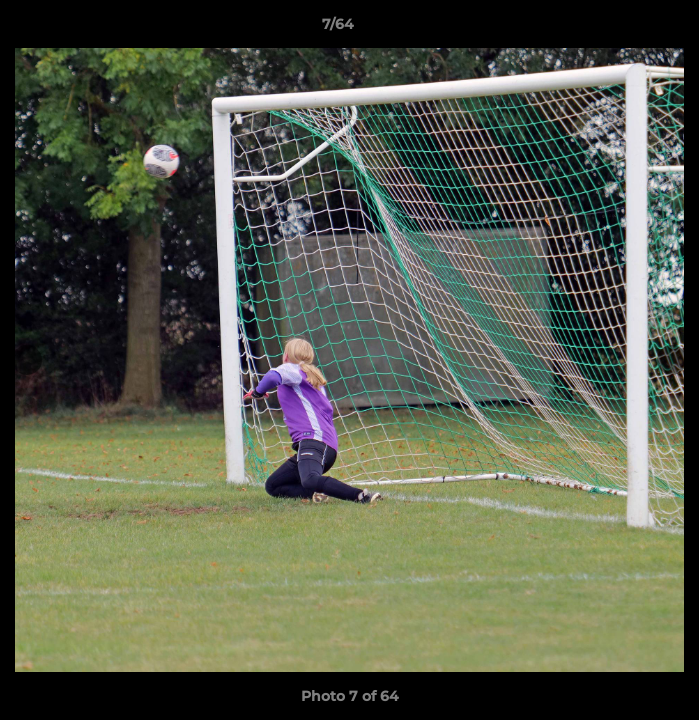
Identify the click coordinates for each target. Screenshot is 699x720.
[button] (627, 29)
